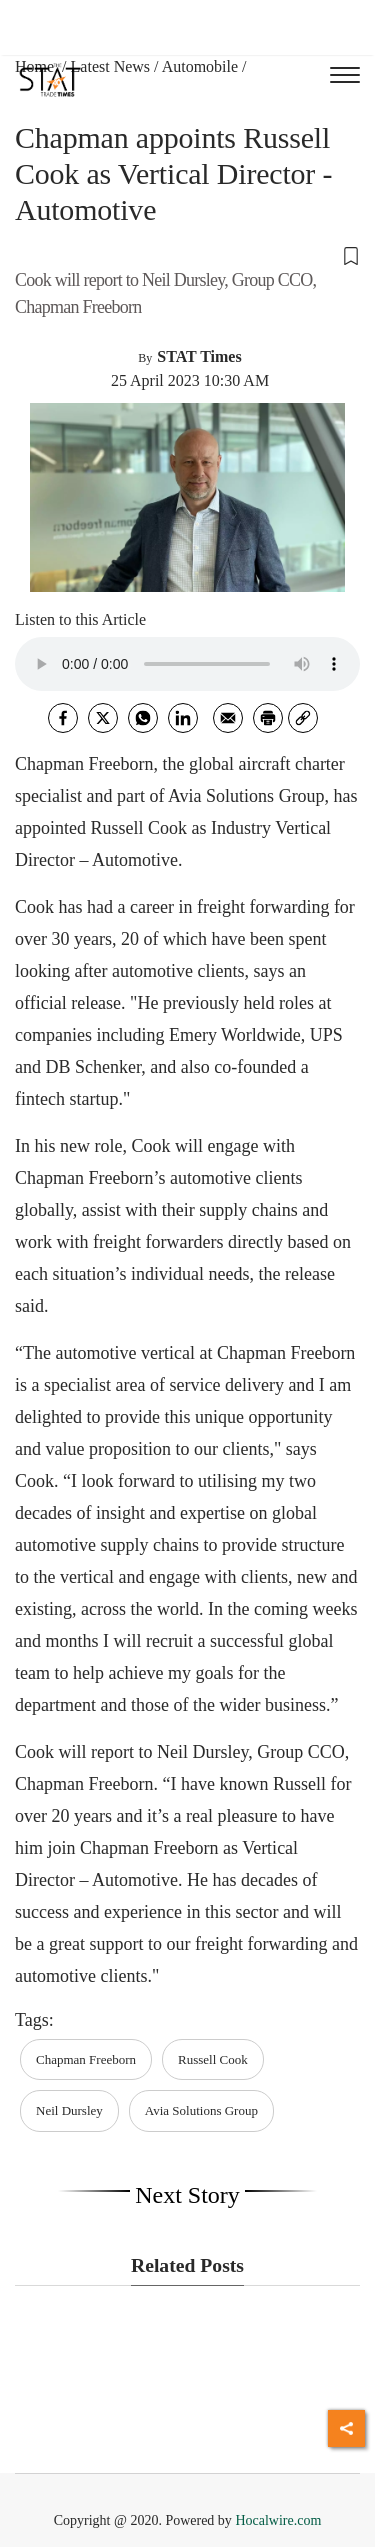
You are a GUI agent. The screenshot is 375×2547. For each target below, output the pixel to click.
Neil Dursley (69, 2110)
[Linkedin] (183, 718)
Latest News (111, 66)
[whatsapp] (143, 718)
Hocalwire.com (278, 2520)
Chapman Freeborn (86, 2059)
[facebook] (63, 718)
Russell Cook (213, 2059)
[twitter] (103, 718)
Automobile (200, 66)
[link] (303, 718)
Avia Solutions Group (201, 2110)
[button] (187, 255)
